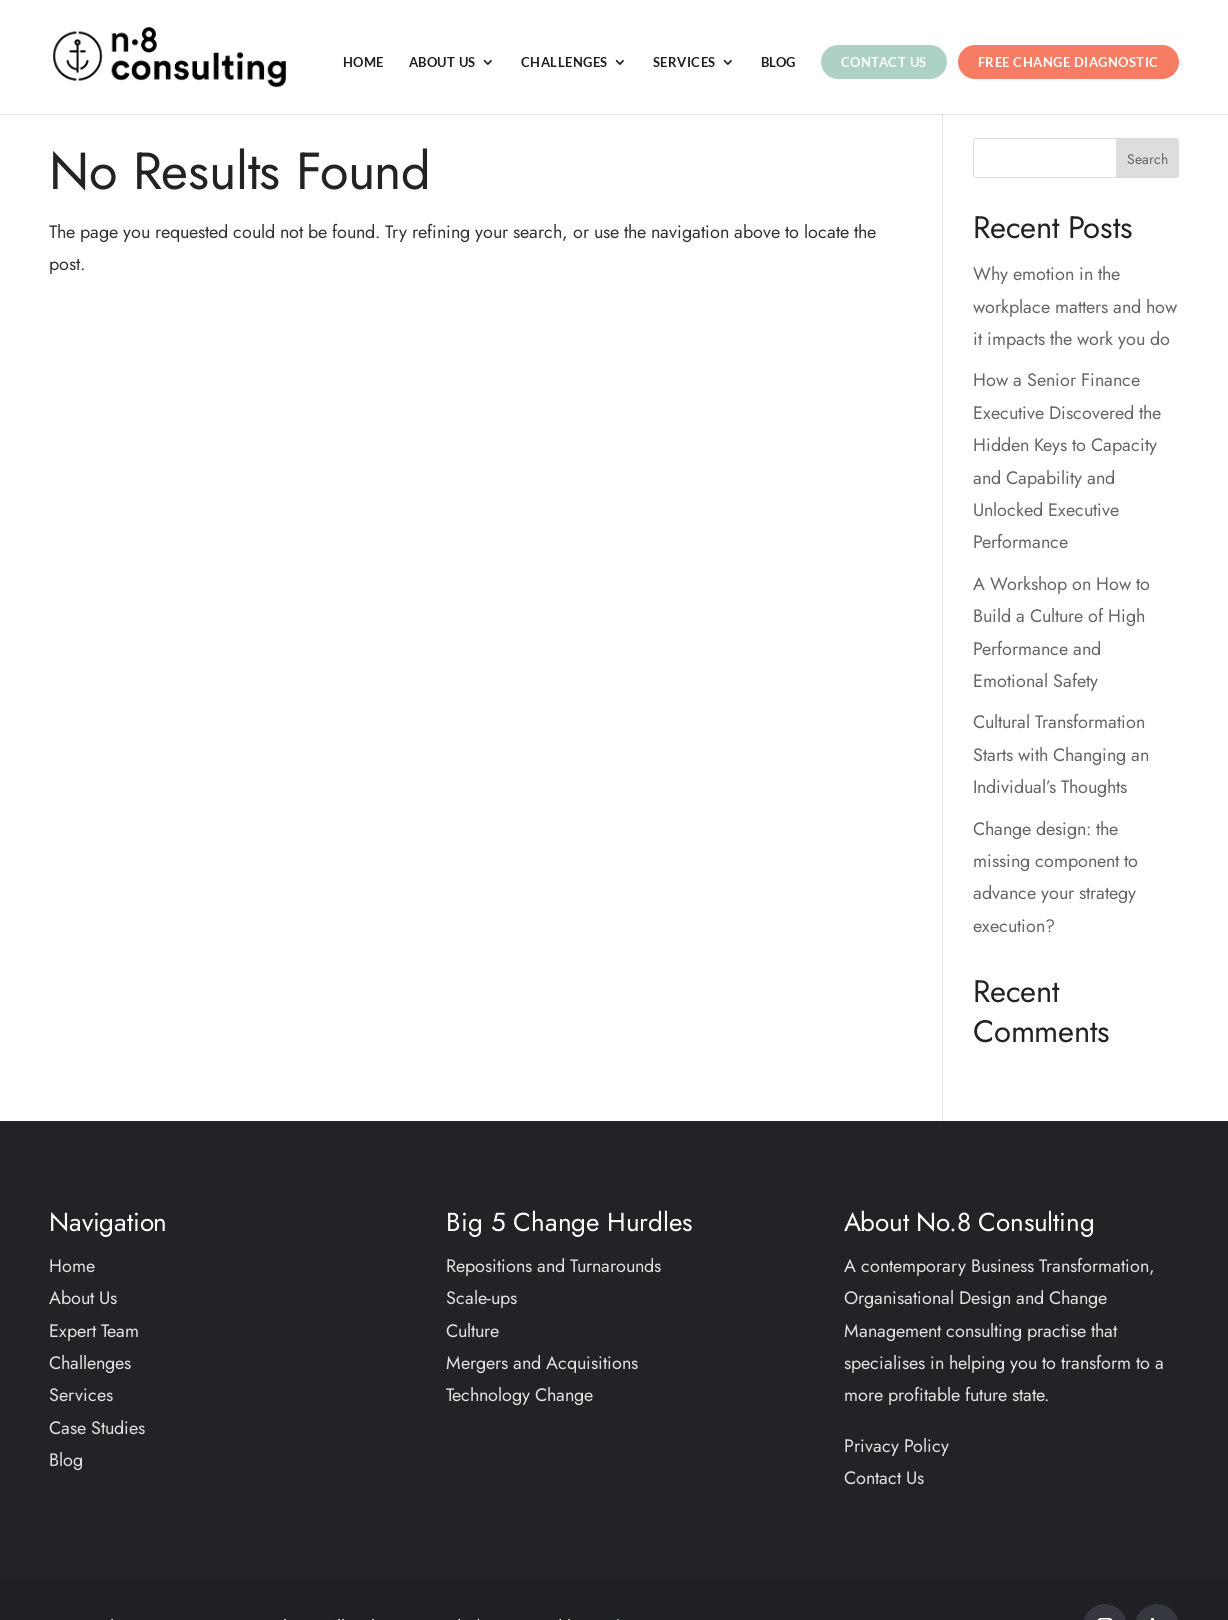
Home (363, 62)
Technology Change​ (519, 1395)
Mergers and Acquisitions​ (542, 1363)
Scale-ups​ (481, 1298)
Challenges (564, 62)
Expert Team (94, 1331)
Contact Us (884, 62)
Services (684, 62)
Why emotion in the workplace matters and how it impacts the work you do (1075, 306)
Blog (778, 62)
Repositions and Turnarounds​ (553, 1266)
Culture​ (472, 1331)
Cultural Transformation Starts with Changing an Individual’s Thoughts (1061, 754)
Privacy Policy (896, 1446)
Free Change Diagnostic (1068, 62)
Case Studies (97, 1428)
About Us (442, 62)
